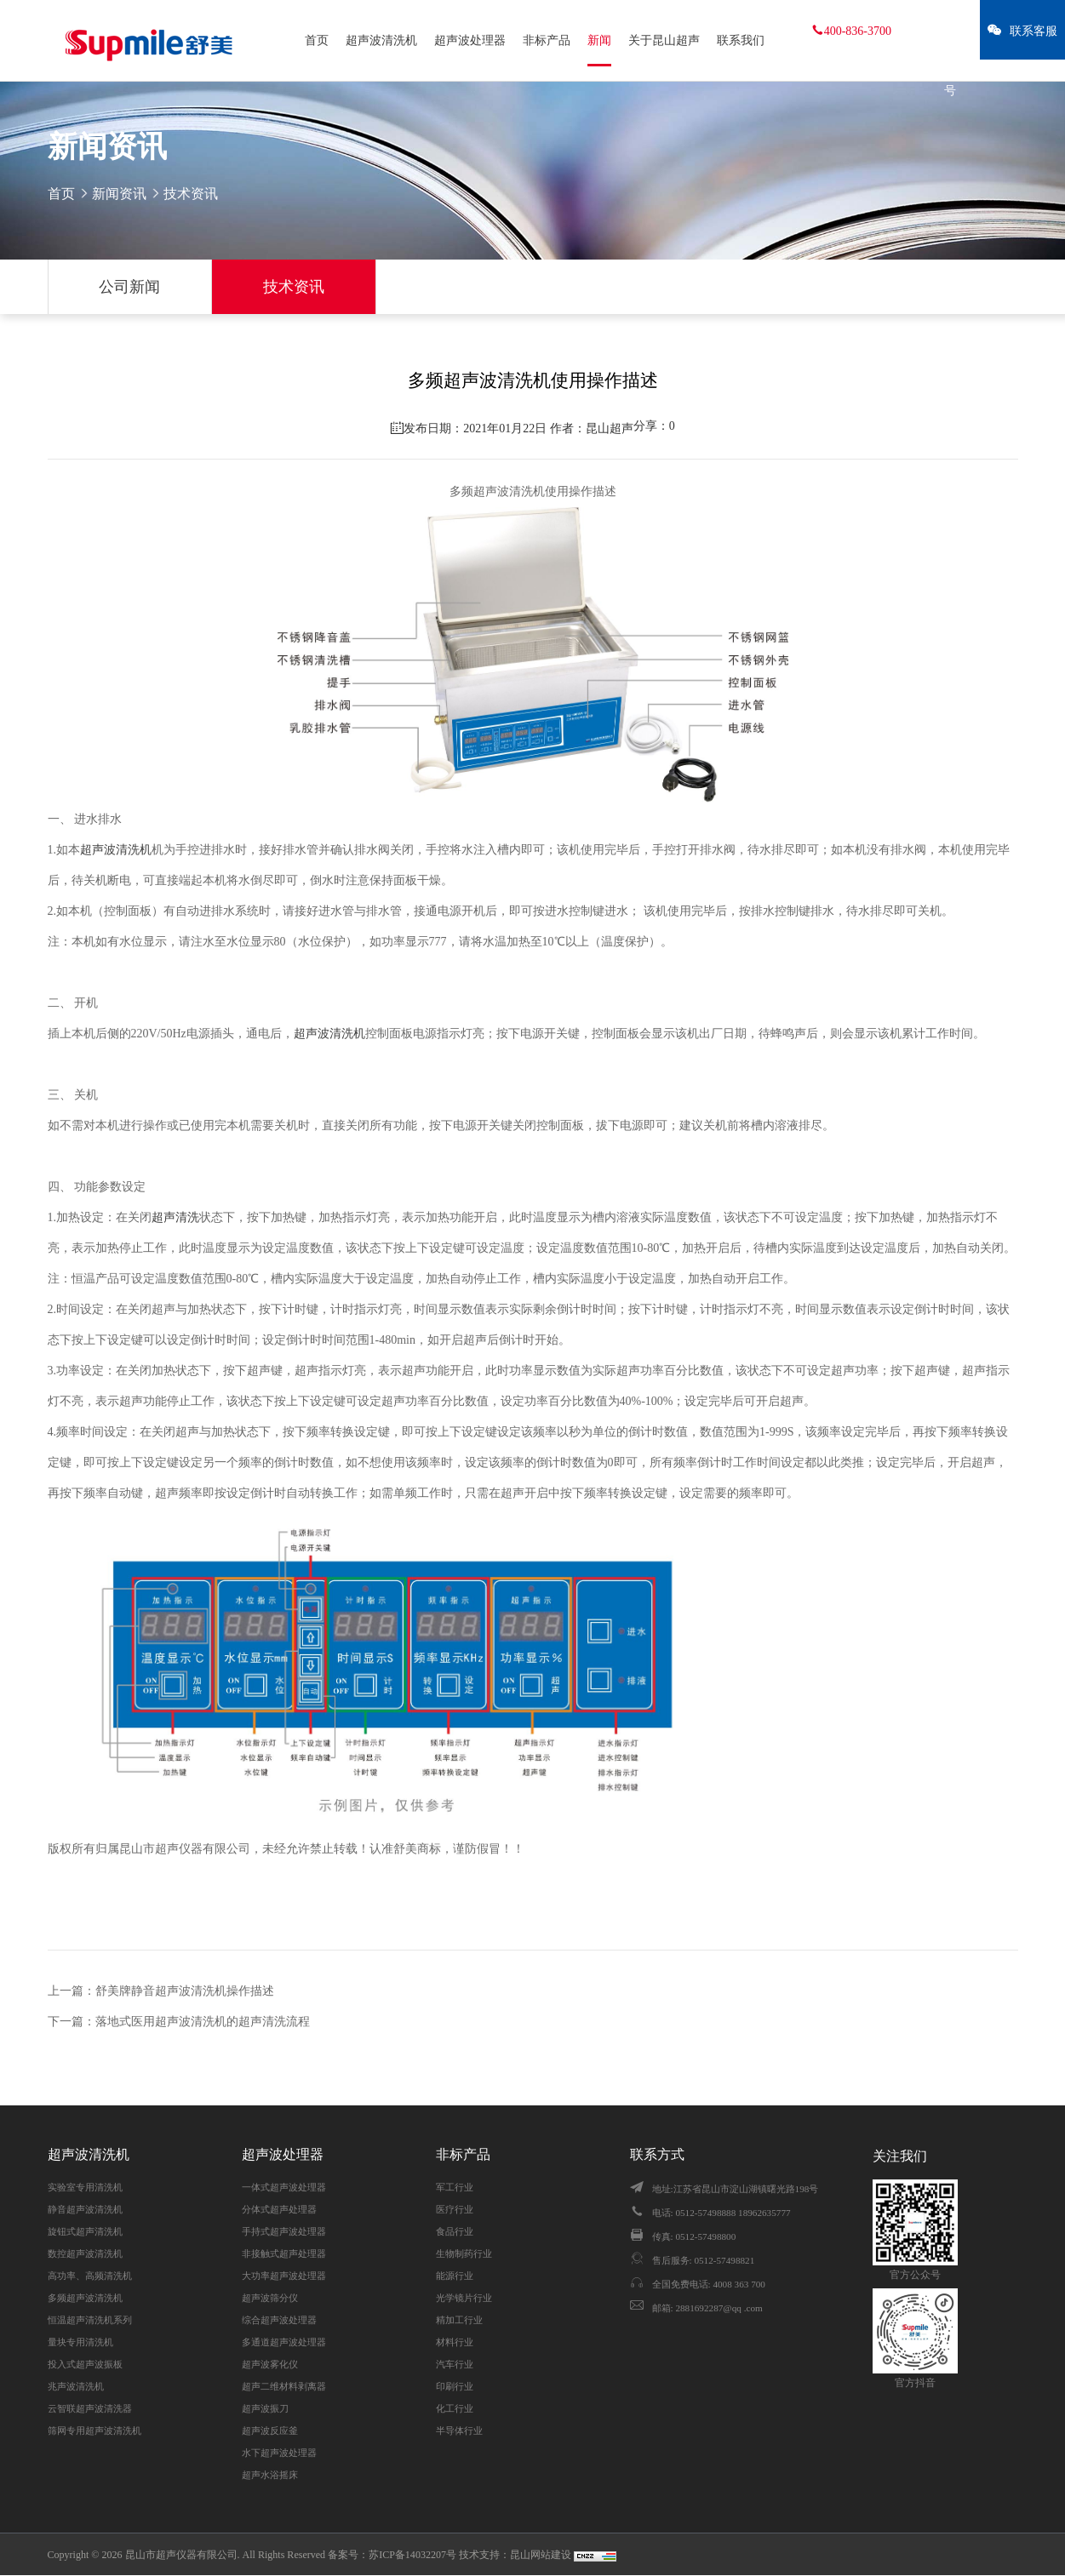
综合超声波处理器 (279, 2320)
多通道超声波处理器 (284, 2342)
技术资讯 (293, 286)
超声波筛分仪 (270, 2298)
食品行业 (454, 2231)
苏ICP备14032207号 (412, 2555)
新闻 (599, 40)
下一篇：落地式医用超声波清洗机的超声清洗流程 (179, 2021)
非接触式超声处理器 (284, 2253)
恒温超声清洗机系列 (90, 2320)
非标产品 (546, 40)
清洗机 (134, 849)
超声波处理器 (470, 40)
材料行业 (454, 2342)
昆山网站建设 (542, 2555)
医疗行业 (454, 2209)
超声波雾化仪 (270, 2364)
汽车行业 (454, 2364)
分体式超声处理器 (279, 2209)
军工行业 (454, 2187)
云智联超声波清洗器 (90, 2408)
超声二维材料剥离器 (284, 2386)
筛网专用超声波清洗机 (94, 2430)
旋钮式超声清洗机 (85, 2231)
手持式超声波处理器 (284, 2231)
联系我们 (740, 40)
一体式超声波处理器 (284, 2187)
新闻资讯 (119, 193)
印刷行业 (454, 2386)
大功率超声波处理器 (284, 2275)
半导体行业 (459, 2430)
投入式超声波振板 (85, 2364)
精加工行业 (459, 2320)
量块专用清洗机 (80, 2342)
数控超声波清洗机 (85, 2253)
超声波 (98, 849)
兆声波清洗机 (76, 2386)
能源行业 (454, 2275)
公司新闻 (129, 286)
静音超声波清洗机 (85, 2209)
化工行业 (454, 2408)
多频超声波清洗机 (85, 2298)
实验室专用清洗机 (85, 2187)
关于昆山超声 (664, 40)
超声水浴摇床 (270, 2475)
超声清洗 (175, 1217)
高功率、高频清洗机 (90, 2275)
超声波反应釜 (270, 2430)
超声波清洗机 (381, 40)
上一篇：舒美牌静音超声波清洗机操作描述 (161, 1991)
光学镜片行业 (464, 2298)
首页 (317, 40)
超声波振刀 (265, 2408)
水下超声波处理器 (279, 2452)
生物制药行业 (464, 2253)
